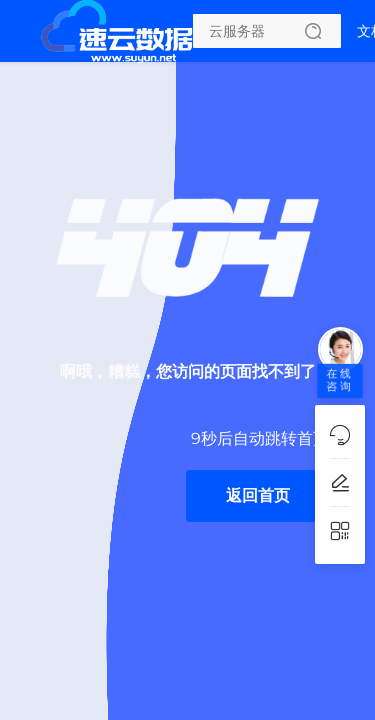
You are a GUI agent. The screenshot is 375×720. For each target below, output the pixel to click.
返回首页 (258, 495)
